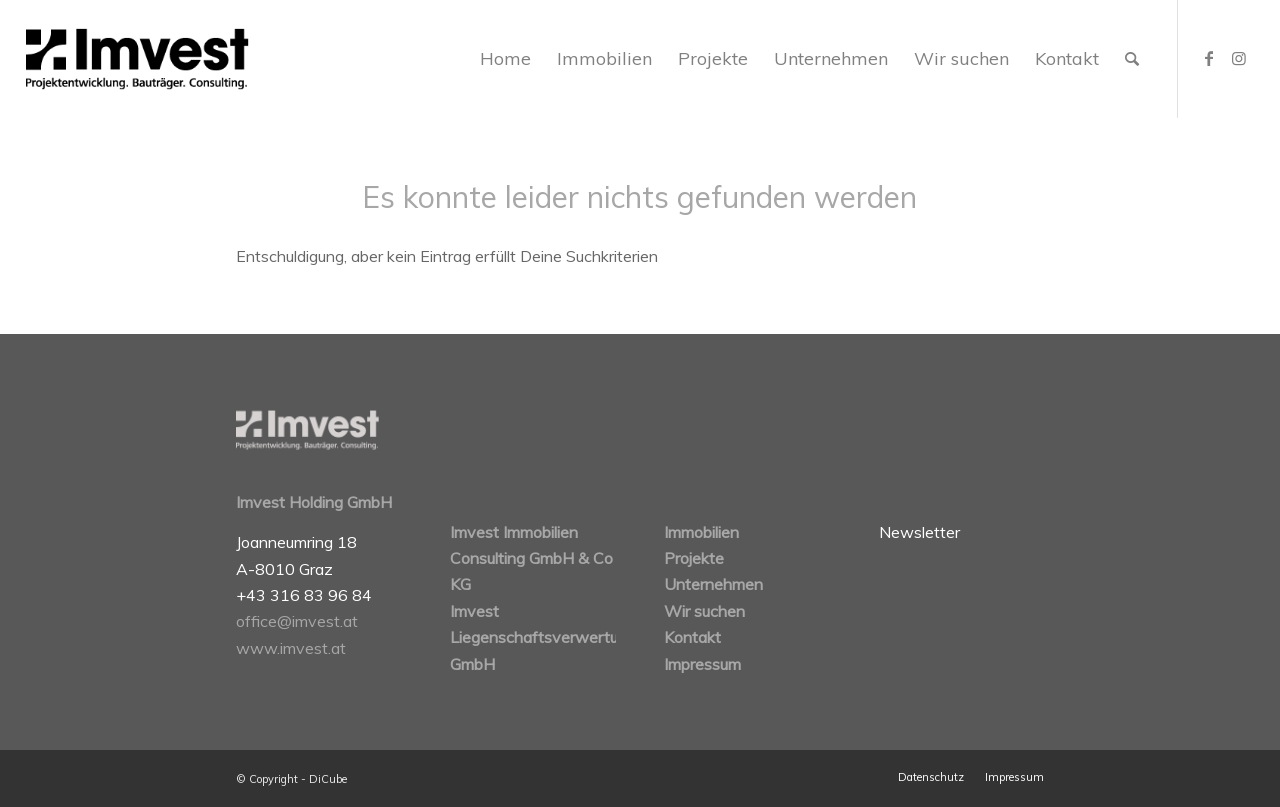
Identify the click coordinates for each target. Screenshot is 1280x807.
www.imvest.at (291, 648)
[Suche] (1132, 59)
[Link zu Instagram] (1239, 58)
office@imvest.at (297, 621)
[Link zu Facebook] (1209, 58)
